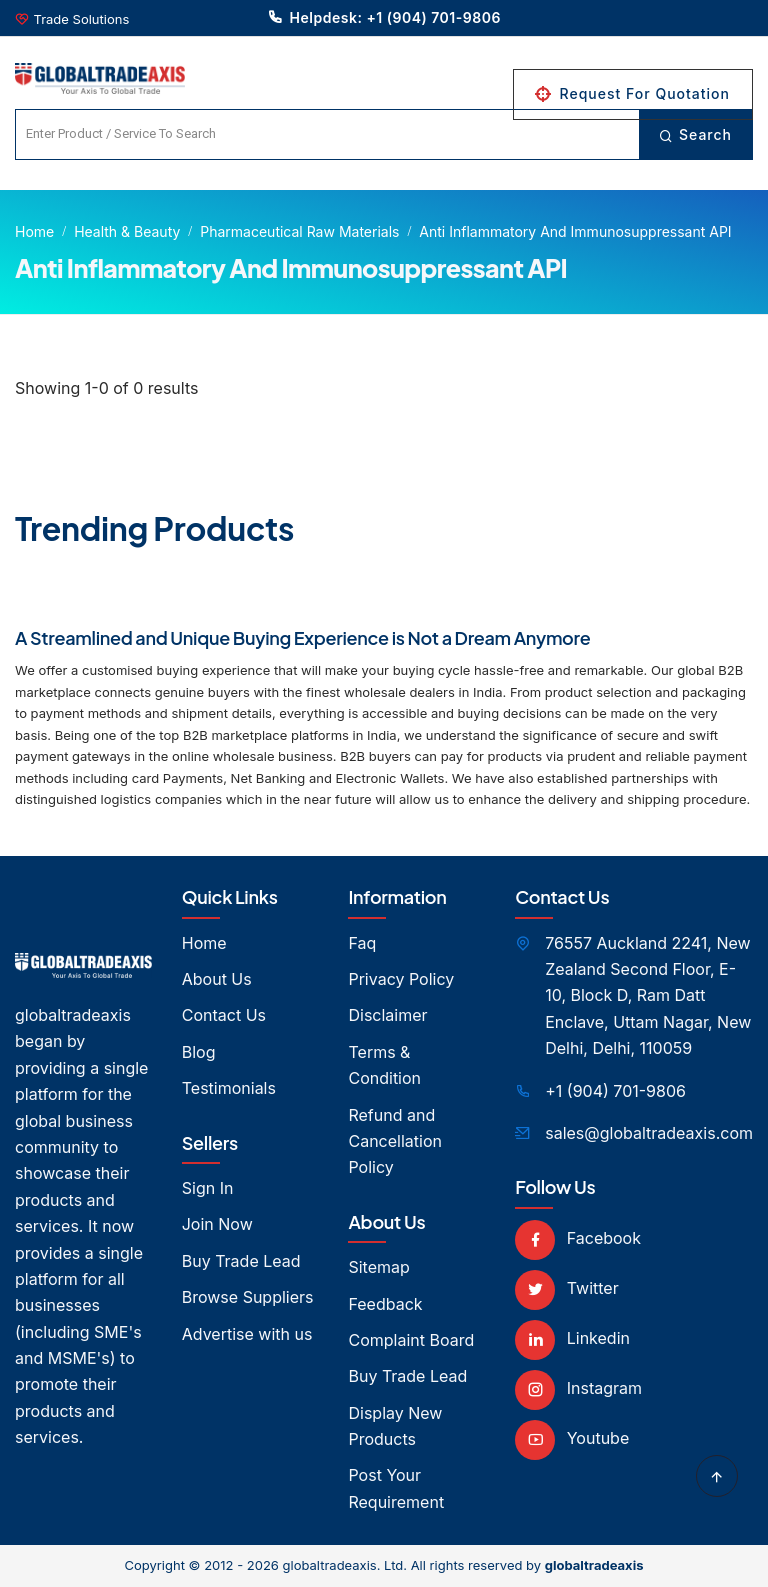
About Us (217, 979)
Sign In (208, 1188)
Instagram (578, 1388)
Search (695, 134)
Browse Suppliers (248, 1297)
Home (34, 231)
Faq (362, 943)
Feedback (385, 1304)
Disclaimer (387, 1015)
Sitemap (378, 1267)
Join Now (217, 1224)
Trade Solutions (82, 19)
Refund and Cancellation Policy (394, 1141)
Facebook (578, 1238)
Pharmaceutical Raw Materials (299, 231)
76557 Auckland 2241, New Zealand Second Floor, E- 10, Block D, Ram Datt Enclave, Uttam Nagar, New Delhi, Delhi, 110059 (648, 996)
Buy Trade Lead (241, 1261)
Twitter (566, 1288)
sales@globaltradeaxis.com (649, 1133)
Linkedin (572, 1338)
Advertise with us (247, 1334)
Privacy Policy (401, 979)
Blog (199, 1052)
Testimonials (229, 1088)
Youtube (572, 1438)
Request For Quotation (633, 93)
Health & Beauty (127, 231)
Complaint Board (411, 1340)
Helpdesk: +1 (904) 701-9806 (384, 17)
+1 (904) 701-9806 (615, 1091)
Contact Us (224, 1015)
